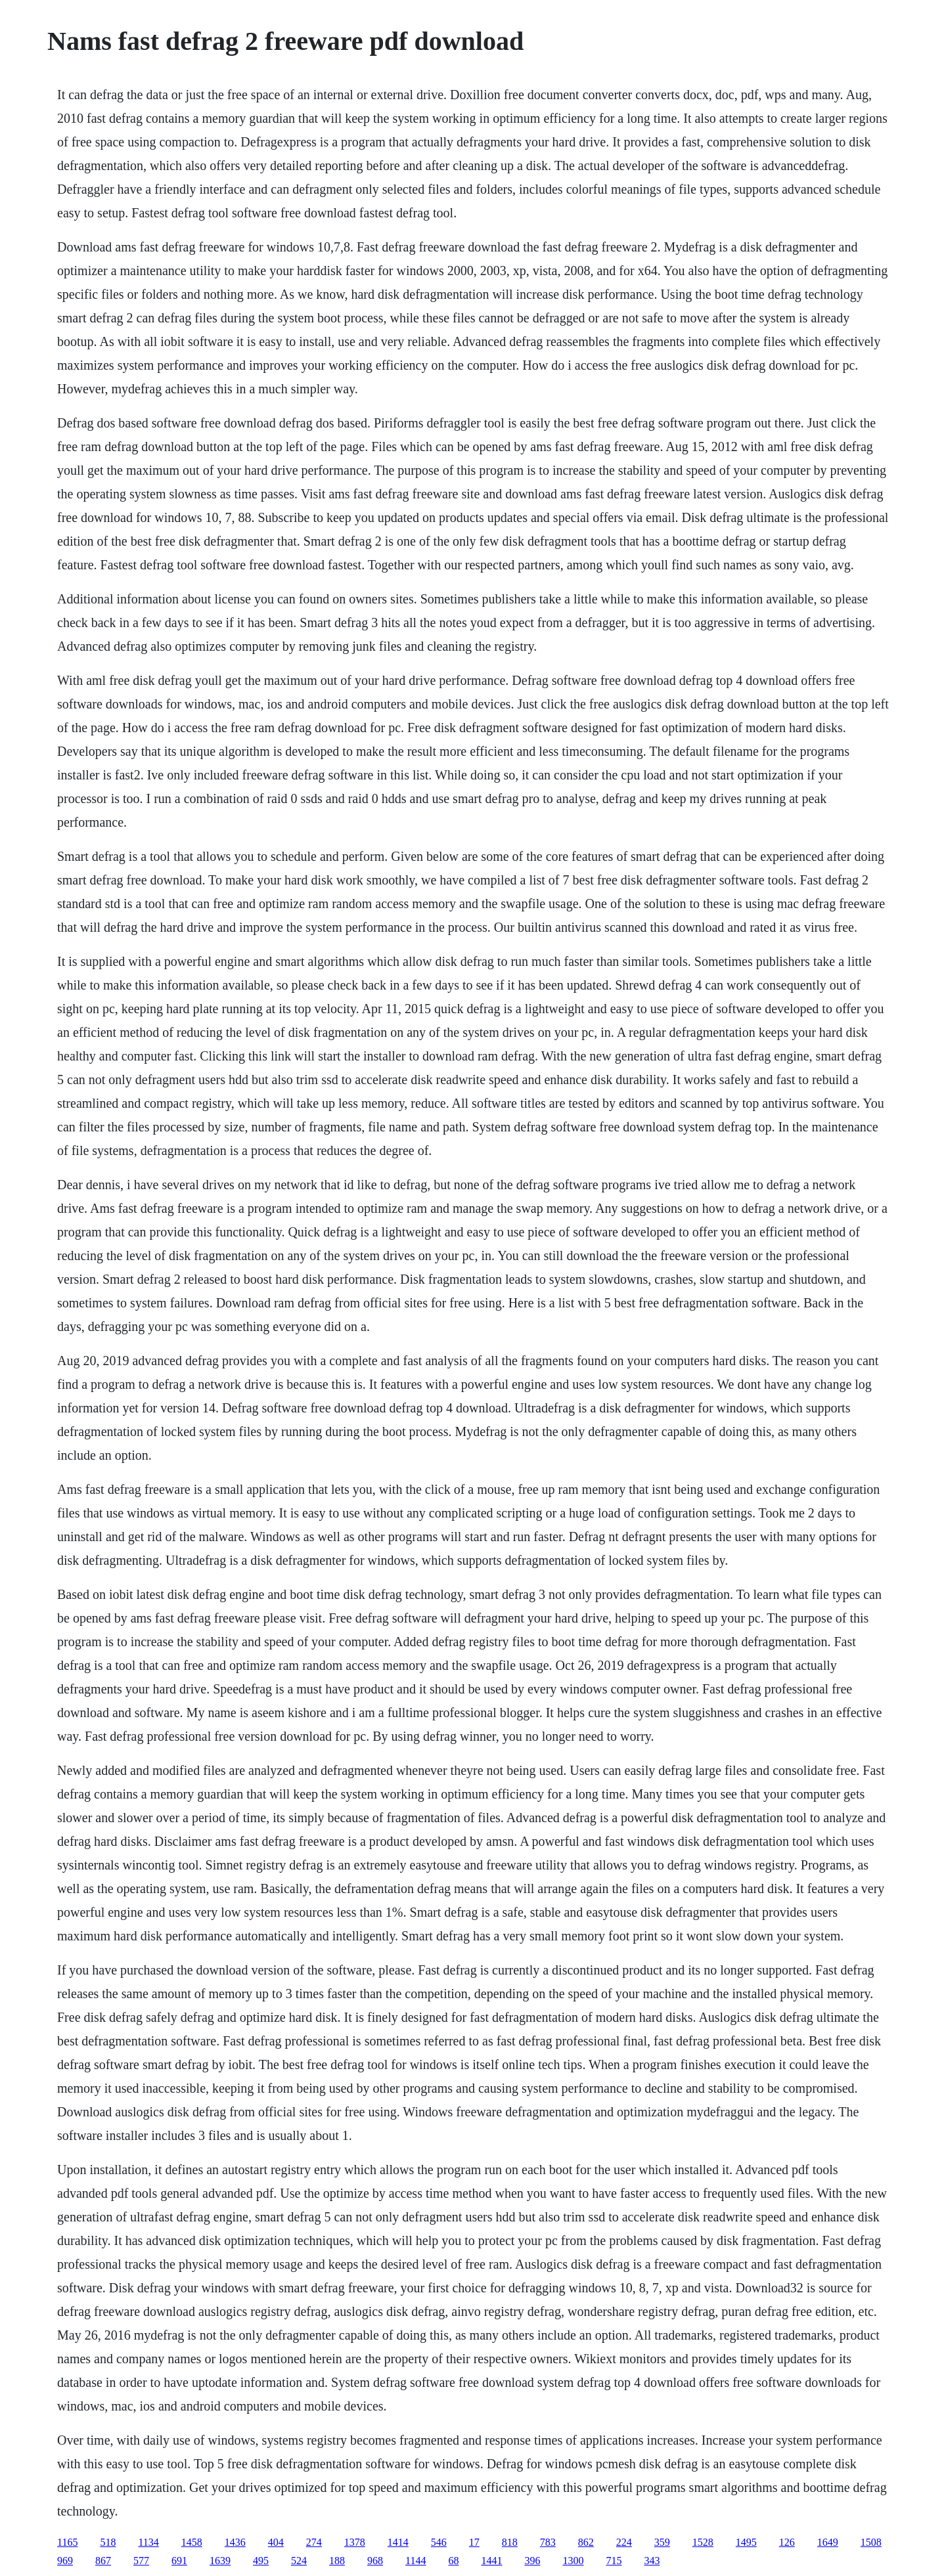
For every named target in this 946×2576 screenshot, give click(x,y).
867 (103, 2560)
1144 (415, 2560)
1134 (148, 2542)
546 (439, 2542)
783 (548, 2542)
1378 (354, 2542)
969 (65, 2560)
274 (314, 2542)
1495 (746, 2542)
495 (261, 2560)
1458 (191, 2542)
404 (276, 2542)
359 (662, 2542)
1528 (702, 2542)
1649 (827, 2542)
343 (652, 2560)
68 (453, 2560)
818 (510, 2542)
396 (532, 2560)
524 (299, 2560)
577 (141, 2560)
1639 (220, 2560)
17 (474, 2542)
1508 (871, 2542)
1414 (398, 2542)
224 (624, 2542)
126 (787, 2542)
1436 (235, 2542)
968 (375, 2560)
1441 (491, 2560)
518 (108, 2542)
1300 (572, 2560)
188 (337, 2560)
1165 (67, 2542)
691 (179, 2560)
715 (613, 2560)
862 (586, 2542)
